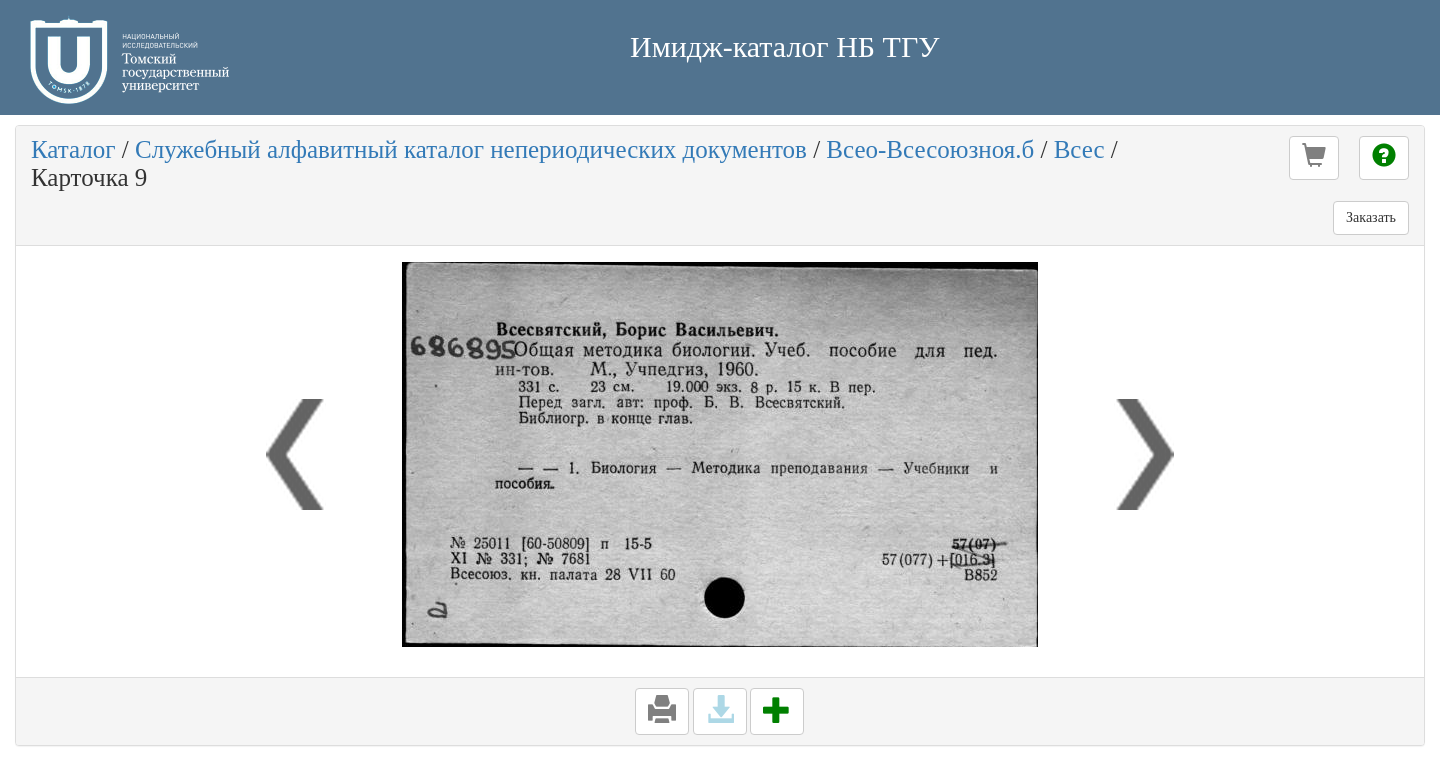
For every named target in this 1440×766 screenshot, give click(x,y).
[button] (1314, 158)
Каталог (73, 149)
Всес (1079, 149)
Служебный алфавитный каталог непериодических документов (471, 149)
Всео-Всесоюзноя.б (930, 149)
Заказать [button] (1371, 217)
